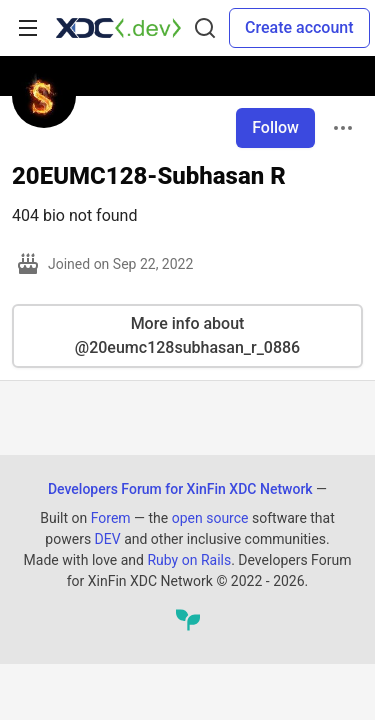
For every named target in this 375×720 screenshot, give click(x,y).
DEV (108, 539)
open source (210, 518)
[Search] (205, 28)
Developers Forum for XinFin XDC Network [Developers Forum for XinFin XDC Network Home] (180, 489)
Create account (299, 27)
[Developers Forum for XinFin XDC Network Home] (118, 28)
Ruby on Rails (189, 560)
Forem (111, 518)
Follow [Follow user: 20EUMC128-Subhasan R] (275, 127)
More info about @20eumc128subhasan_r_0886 (187, 335)
